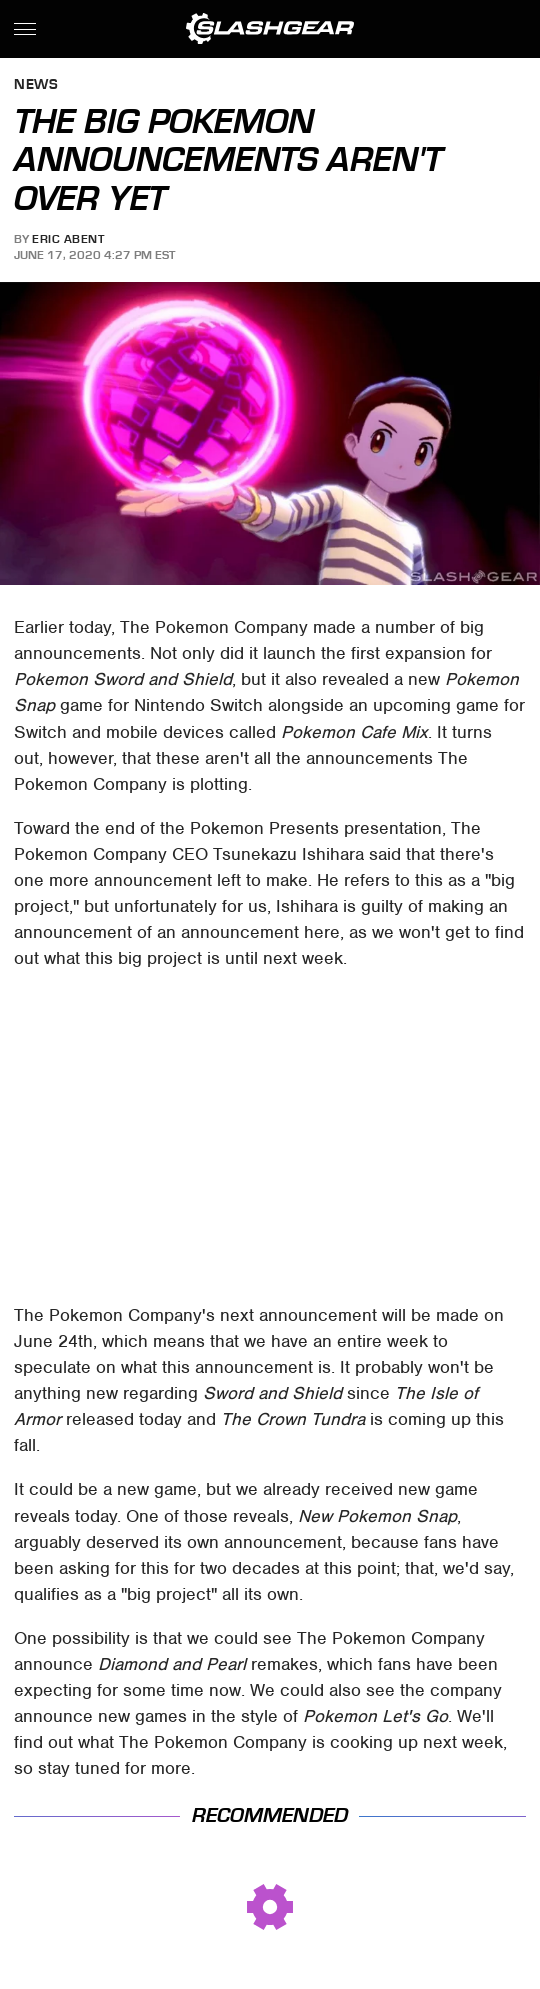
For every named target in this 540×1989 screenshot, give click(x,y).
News (36, 85)
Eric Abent (68, 239)
